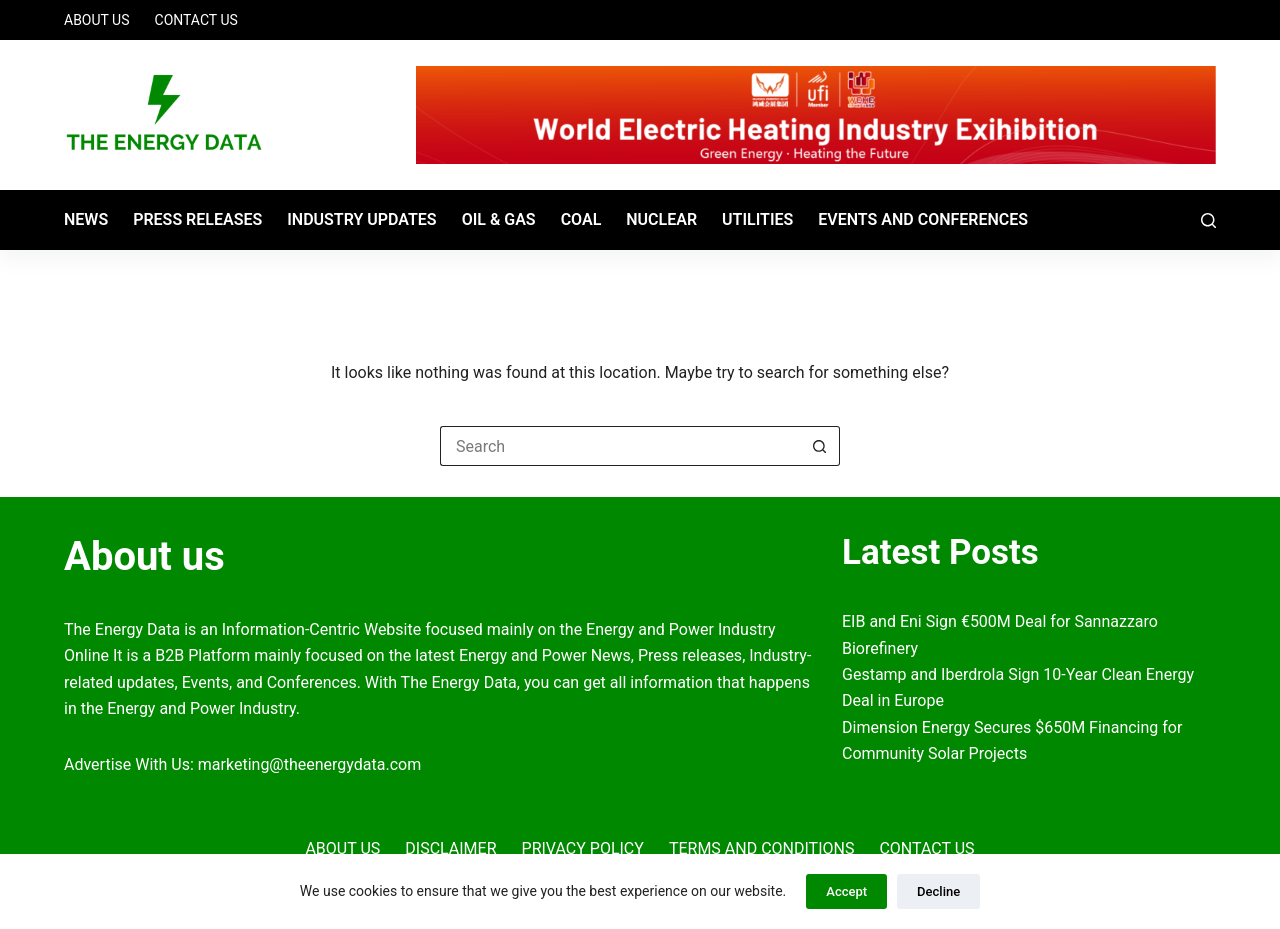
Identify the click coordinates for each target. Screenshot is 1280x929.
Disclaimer (450, 848)
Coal (581, 219)
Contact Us (196, 20)
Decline (938, 891)
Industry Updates (361, 219)
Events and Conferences (923, 219)
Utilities (757, 219)
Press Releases (197, 219)
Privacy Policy (583, 848)
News (86, 219)
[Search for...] (620, 446)
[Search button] (820, 446)
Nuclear (661, 219)
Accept (846, 891)
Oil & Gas (499, 219)
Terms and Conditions (762, 848)
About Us (97, 20)
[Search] (1208, 220)
